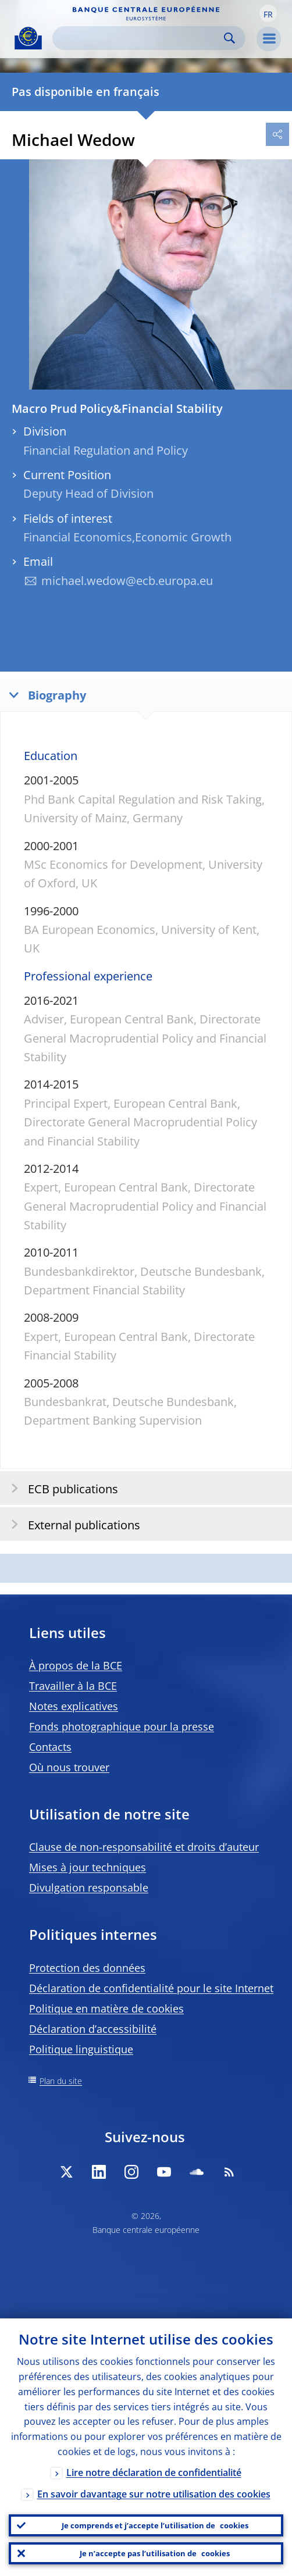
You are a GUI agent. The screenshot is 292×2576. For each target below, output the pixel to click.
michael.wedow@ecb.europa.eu (127, 580)
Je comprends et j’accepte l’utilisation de (155, 2525)
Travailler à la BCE (73, 1686)
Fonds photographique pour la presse (121, 1726)
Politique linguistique (81, 2049)
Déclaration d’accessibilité (92, 2029)
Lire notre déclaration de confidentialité (153, 2472)
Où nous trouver (69, 1767)
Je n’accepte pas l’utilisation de (155, 2553)
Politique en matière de (106, 2008)
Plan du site (61, 2080)
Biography (44, 694)
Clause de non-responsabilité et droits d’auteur (144, 1847)
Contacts (50, 1747)
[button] (268, 13)
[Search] (139, 38)
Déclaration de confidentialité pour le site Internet (151, 1988)
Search (229, 38)
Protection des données (87, 1968)
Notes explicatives (73, 1706)
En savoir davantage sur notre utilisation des (153, 2494)
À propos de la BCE (75, 1665)
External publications (71, 1524)
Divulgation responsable (88, 1887)
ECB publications (60, 1488)
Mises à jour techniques (87, 1867)
